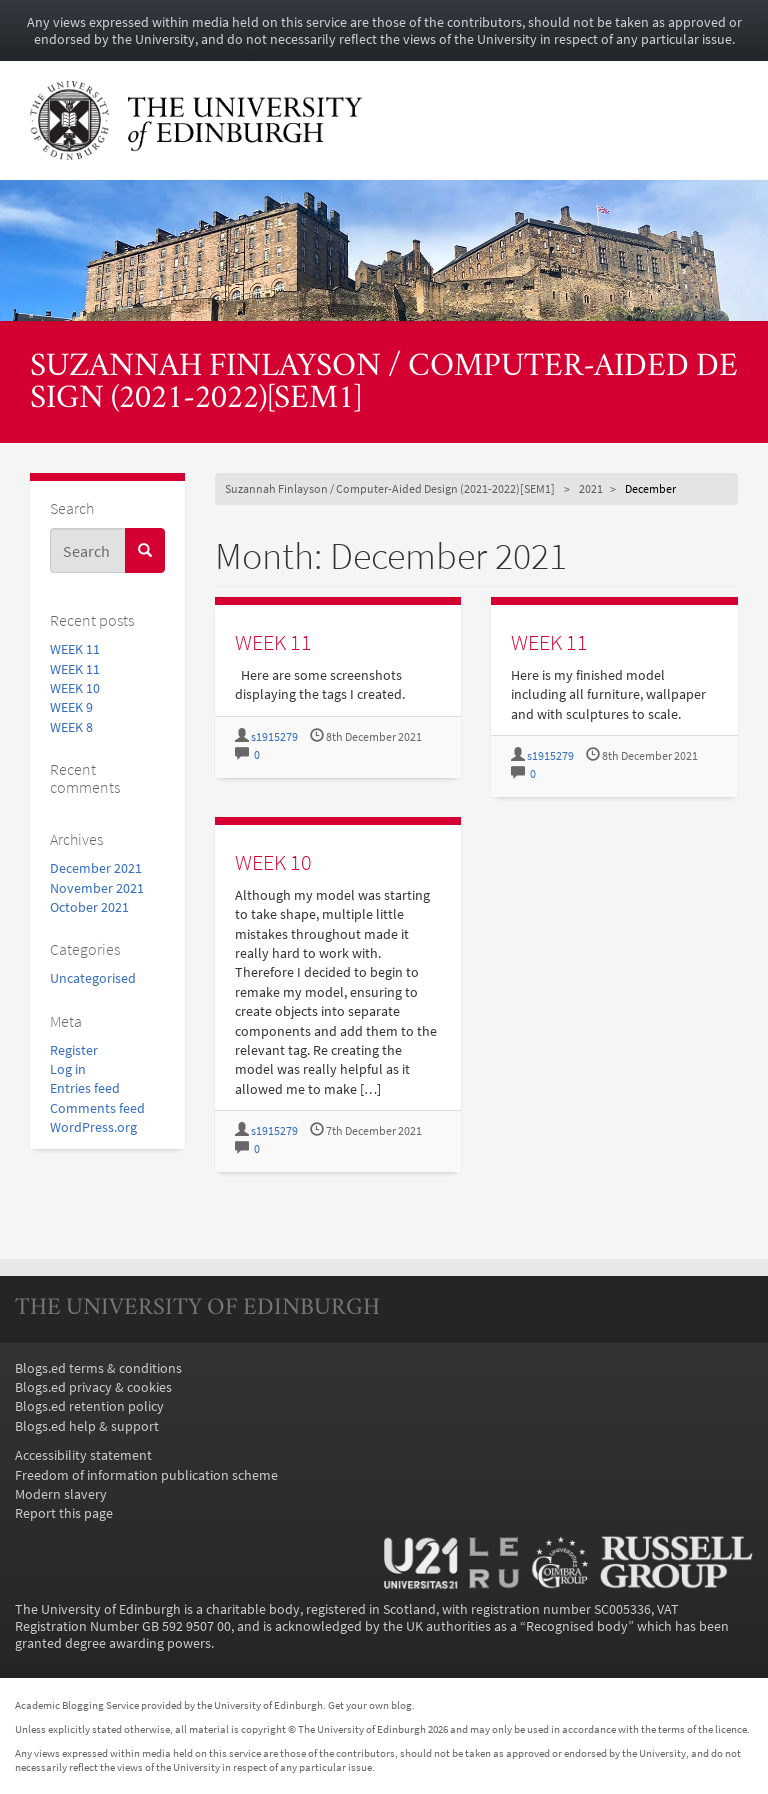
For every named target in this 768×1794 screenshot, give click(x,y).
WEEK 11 (75, 649)
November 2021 (97, 888)
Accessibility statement (83, 1455)
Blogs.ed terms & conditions (98, 1368)
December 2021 (96, 868)
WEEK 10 (75, 688)
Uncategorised (93, 978)
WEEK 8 (71, 727)
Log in (68, 1069)
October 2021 (89, 907)
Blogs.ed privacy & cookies (93, 1387)
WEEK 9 (71, 707)
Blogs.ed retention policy (89, 1406)
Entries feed (85, 1088)
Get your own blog (370, 1705)
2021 (591, 488)
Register (74, 1050)
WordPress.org (93, 1127)
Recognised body (577, 1626)
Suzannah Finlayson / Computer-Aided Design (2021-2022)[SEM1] (384, 384)
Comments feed (97, 1108)
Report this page (64, 1513)
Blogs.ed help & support (87, 1426)
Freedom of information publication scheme (146, 1475)
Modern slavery (61, 1494)
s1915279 (274, 737)
